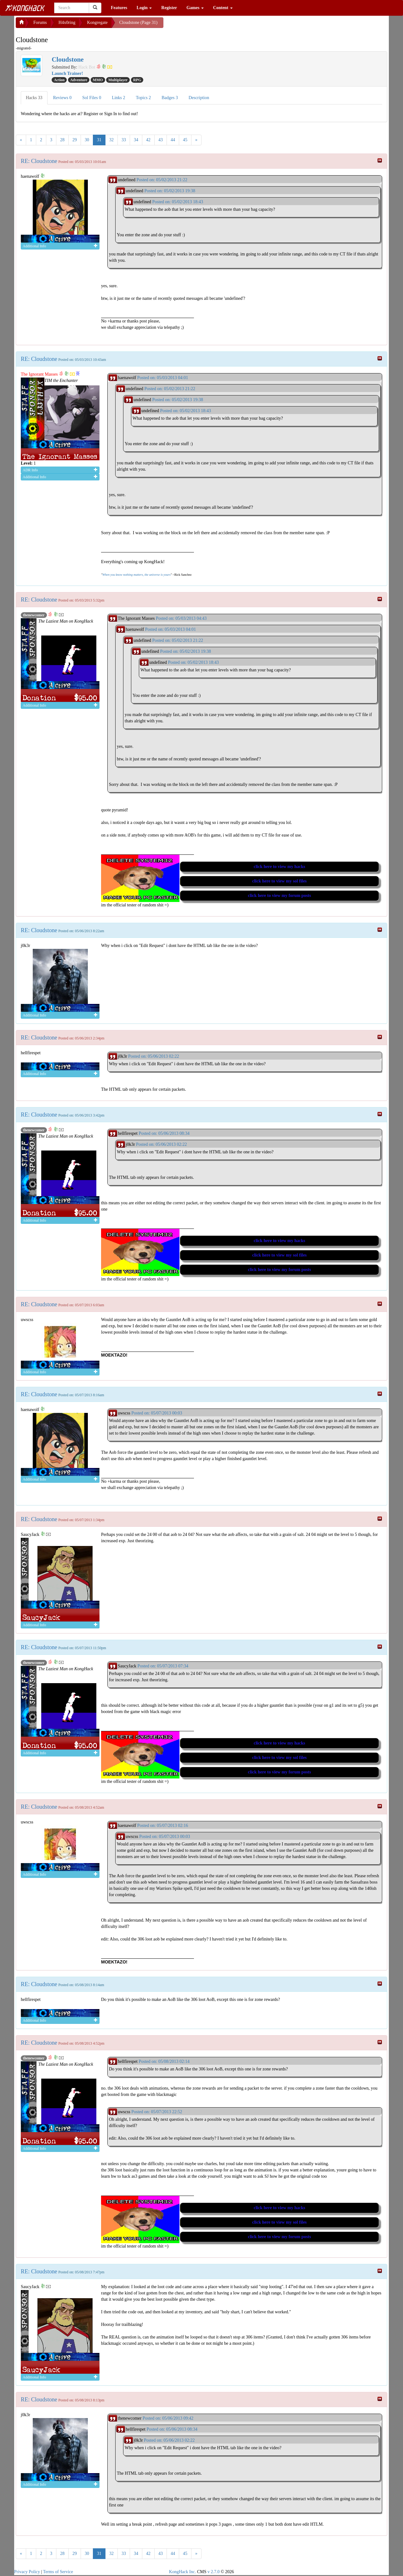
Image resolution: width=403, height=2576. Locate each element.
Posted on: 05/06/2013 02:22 (153, 1056)
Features (119, 7)
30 (87, 139)
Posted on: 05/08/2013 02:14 (164, 2061)
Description (199, 97)
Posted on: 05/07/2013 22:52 (156, 2111)
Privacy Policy (27, 2571)
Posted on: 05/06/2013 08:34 (164, 1133)
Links (118, 97)
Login (144, 7)
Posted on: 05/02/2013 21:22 (161, 179)
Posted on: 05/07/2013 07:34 (163, 1666)
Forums (40, 22)
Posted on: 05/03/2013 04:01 (162, 377)
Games (195, 7)
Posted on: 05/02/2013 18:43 (177, 201)
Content (223, 7)
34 (136, 139)
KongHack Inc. (182, 2571)
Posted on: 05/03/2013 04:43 (181, 618)
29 (74, 139)
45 (185, 139)
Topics (143, 97)
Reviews (62, 97)
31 (99, 139)
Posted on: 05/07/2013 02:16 (162, 1825)
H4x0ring (67, 22)
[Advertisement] (213, 25)
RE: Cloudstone (39, 161)
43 (160, 139)
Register (169, 7)
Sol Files (91, 97)
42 (148, 139)
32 (111, 139)
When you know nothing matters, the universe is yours (136, 574)
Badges (170, 97)
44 (173, 139)
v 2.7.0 (213, 2571)
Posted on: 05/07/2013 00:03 (156, 1413)
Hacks (34, 97)
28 (62, 139)
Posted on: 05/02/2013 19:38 (169, 190)
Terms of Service (58, 2571)
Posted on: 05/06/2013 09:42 (168, 2418)
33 (124, 139)
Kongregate (97, 22)
